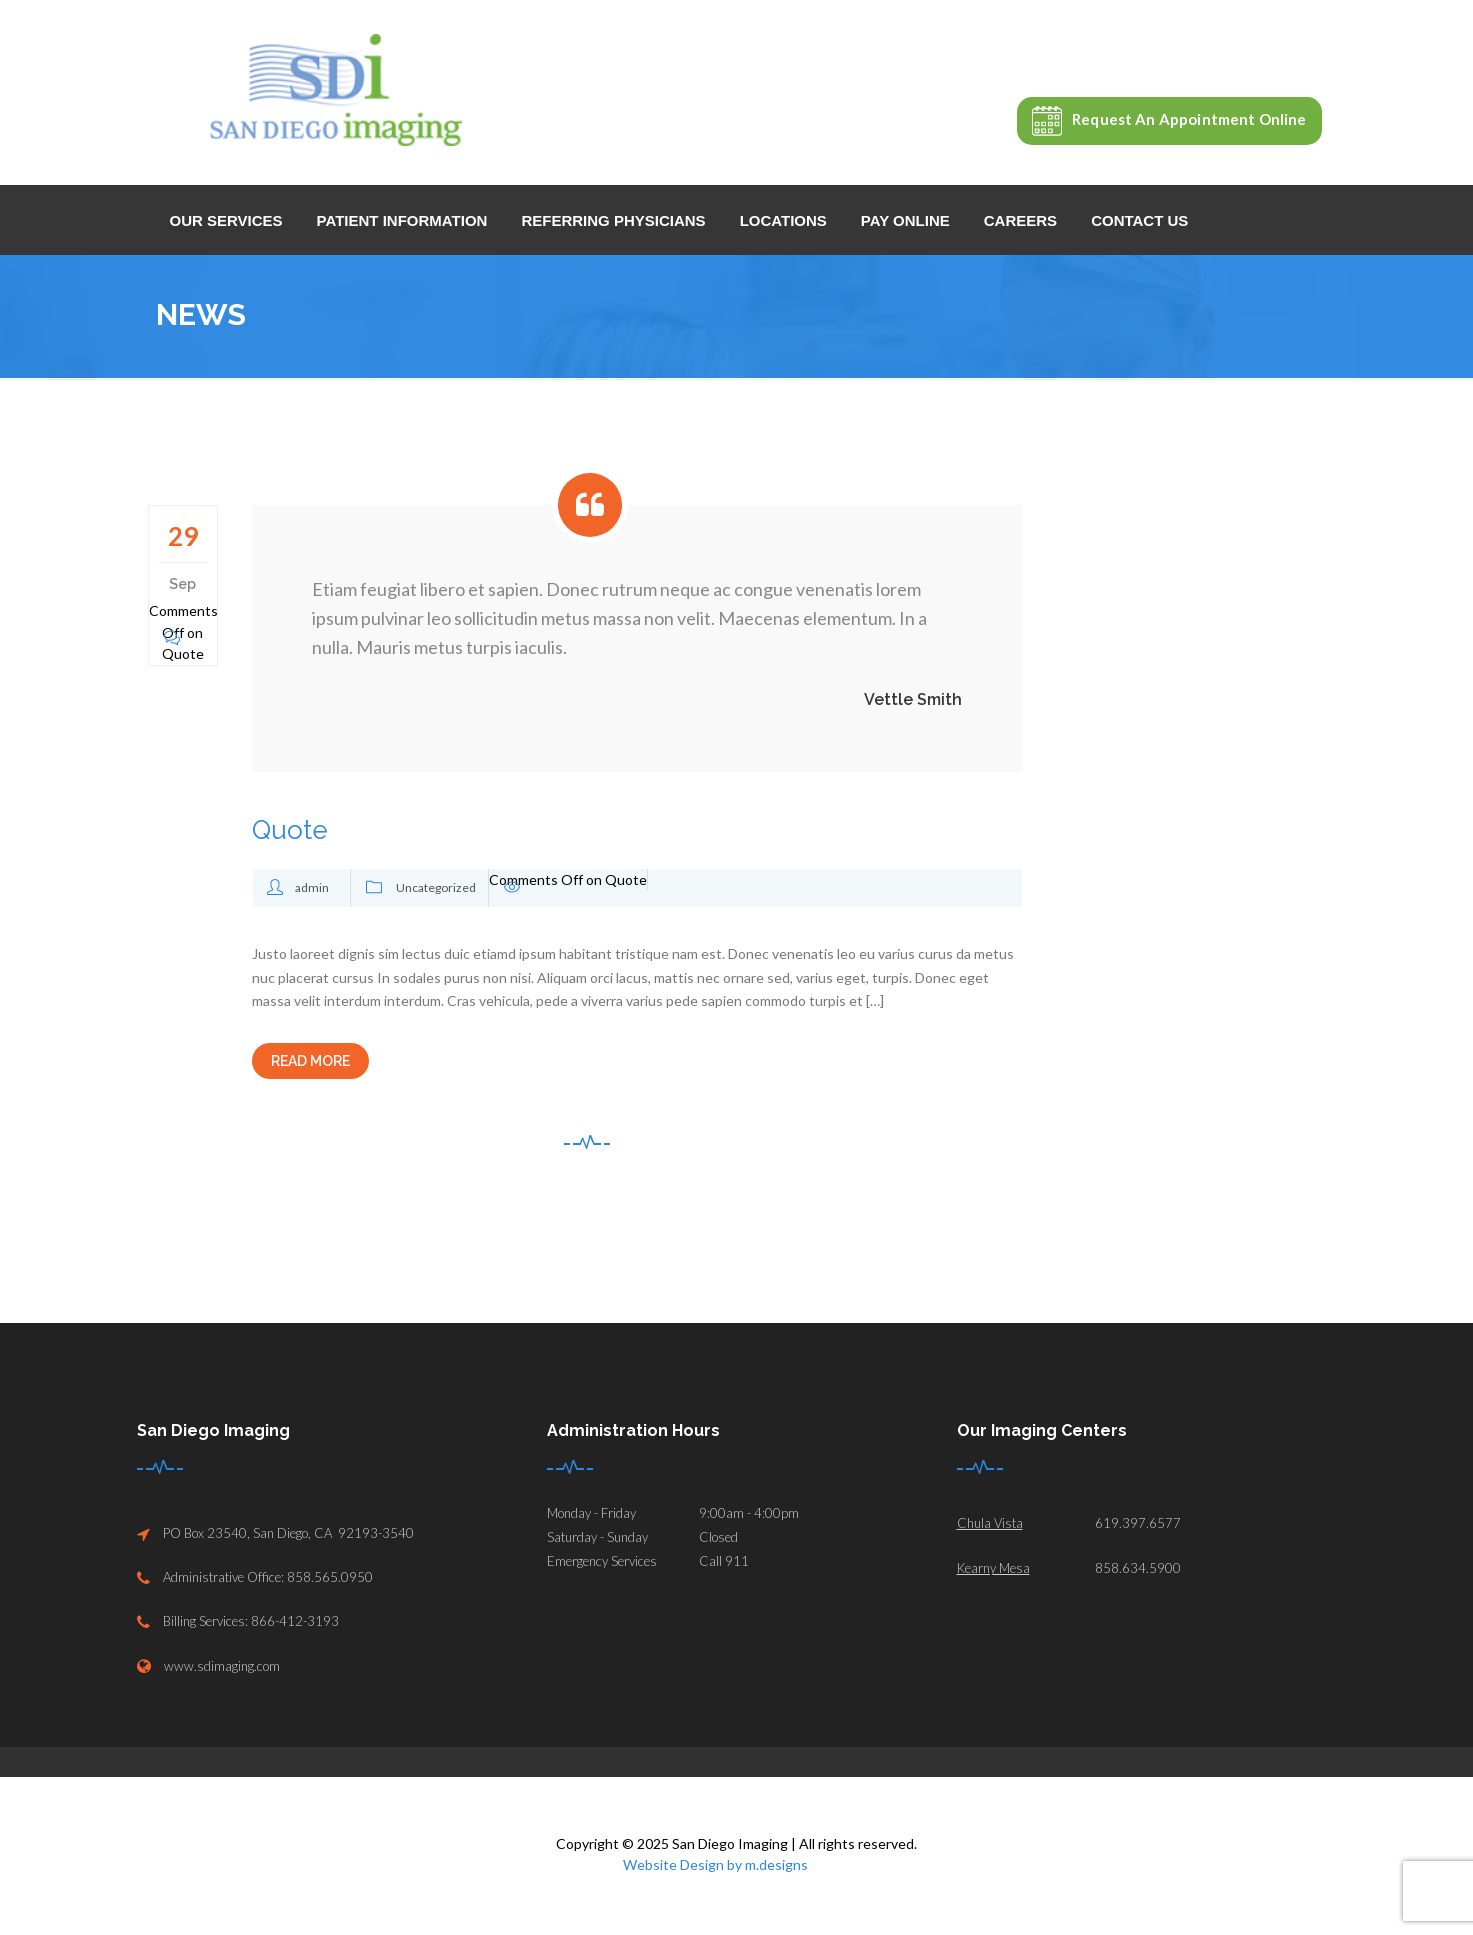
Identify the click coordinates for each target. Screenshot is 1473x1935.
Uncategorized (436, 887)
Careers (1020, 220)
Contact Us (1139, 220)
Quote (290, 830)
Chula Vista (990, 1523)
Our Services (226, 220)
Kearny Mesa (993, 1568)
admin (312, 887)
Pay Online (905, 220)
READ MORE (310, 1061)
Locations (783, 220)
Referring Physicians (613, 220)
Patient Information (402, 220)
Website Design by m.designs (715, 1864)
